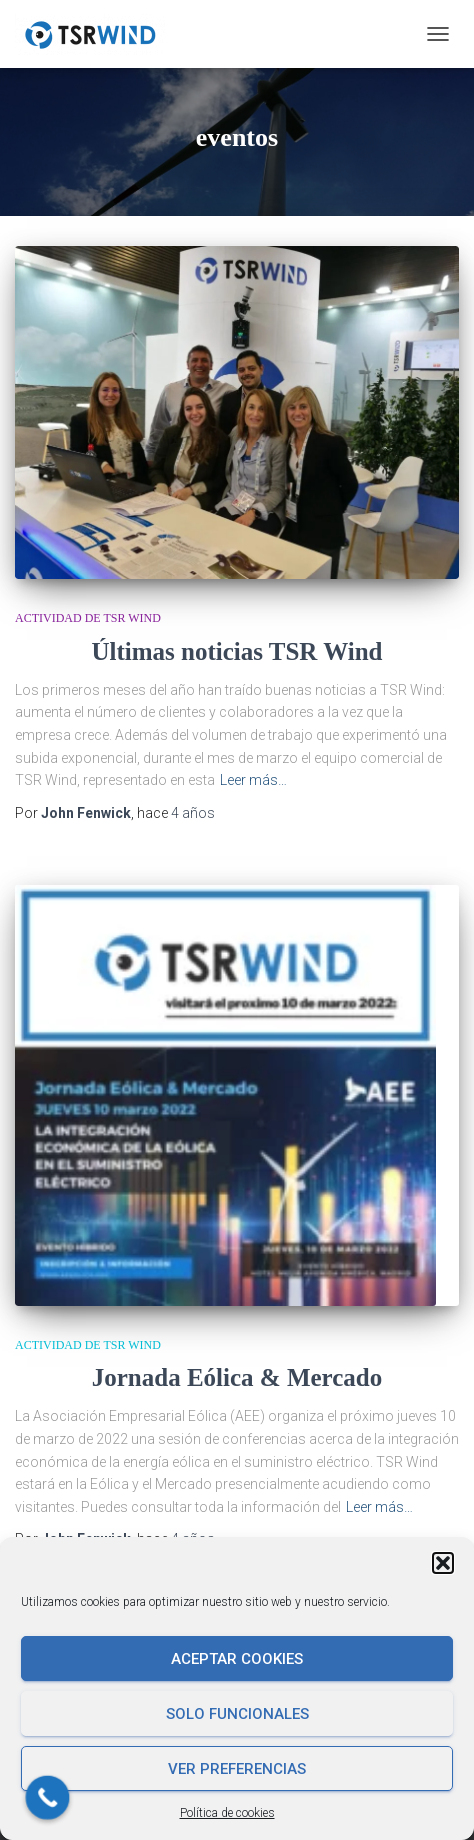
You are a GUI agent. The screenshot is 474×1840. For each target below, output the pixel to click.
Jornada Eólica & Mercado (237, 1362)
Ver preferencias (237, 1769)
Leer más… (253, 780)
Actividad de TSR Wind (88, 618)
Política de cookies (227, 1813)
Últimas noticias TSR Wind (236, 651)
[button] (443, 1563)
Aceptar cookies (237, 1659)
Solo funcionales (237, 1714)
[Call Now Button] (48, 1798)
